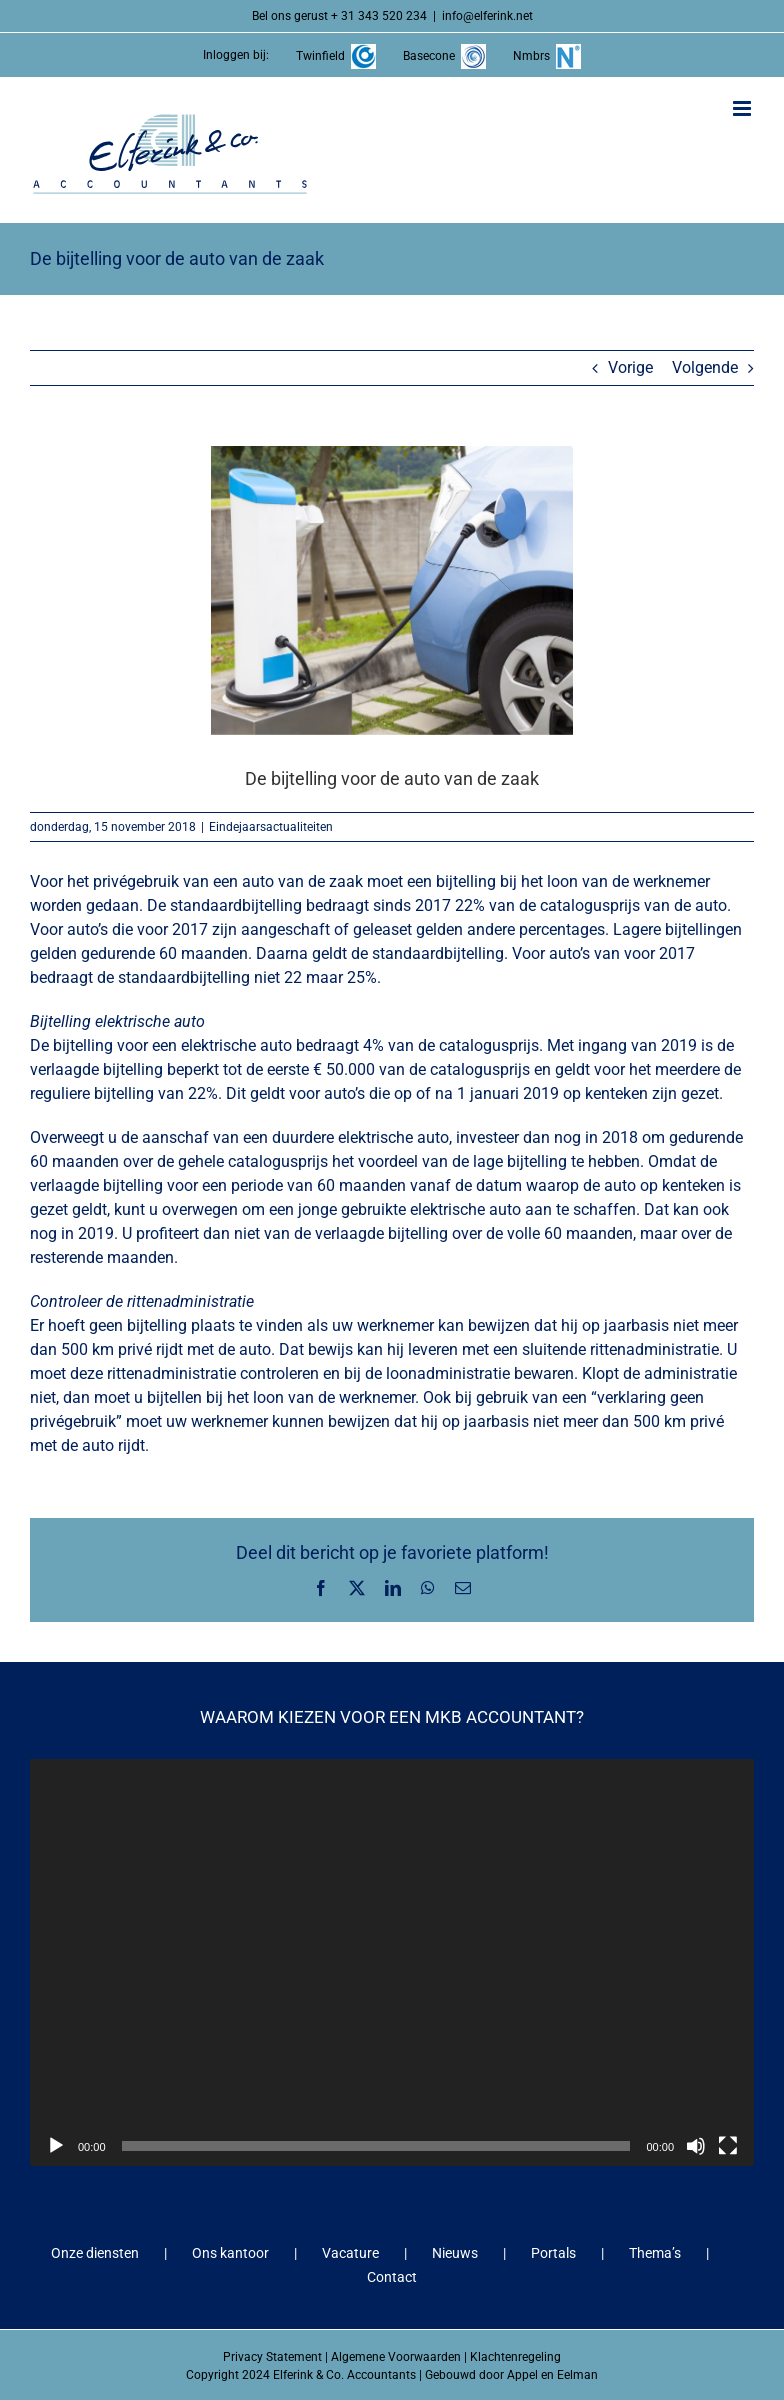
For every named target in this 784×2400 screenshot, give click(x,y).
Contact (392, 2277)
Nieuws (455, 2253)
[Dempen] (696, 2146)
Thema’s (655, 2253)
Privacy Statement (272, 2357)
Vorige (630, 367)
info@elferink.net (487, 16)
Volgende (705, 367)
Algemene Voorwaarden (396, 2357)
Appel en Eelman (552, 2375)
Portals (553, 2253)
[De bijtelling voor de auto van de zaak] (392, 590)
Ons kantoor (230, 2253)
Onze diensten (95, 2253)
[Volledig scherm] (728, 2146)
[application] (392, 1962)
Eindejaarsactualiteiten (271, 827)
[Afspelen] (56, 2146)
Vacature (350, 2253)
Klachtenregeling (515, 2357)
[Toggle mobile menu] (743, 108)
